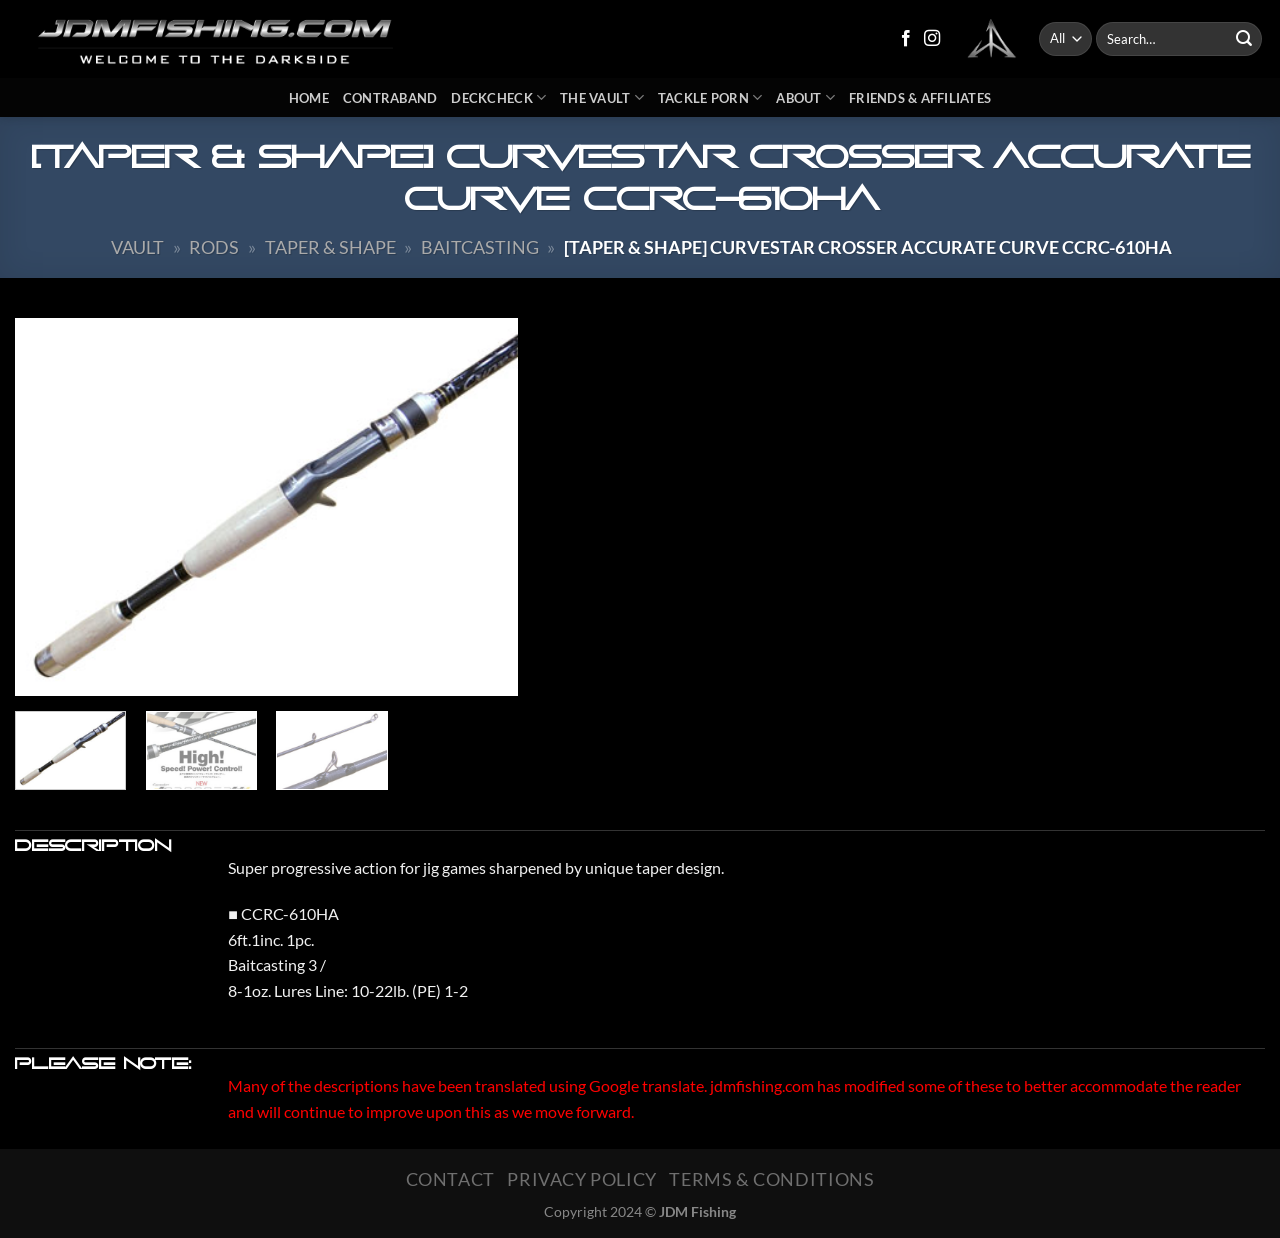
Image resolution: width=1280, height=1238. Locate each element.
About (805, 97)
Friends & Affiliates (920, 98)
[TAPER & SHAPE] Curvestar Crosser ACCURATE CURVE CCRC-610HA (868, 247)
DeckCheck (498, 97)
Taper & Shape (330, 247)
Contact (450, 1179)
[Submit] (1244, 39)
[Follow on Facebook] (906, 39)
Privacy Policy (582, 1179)
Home (309, 98)
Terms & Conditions (771, 1179)
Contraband (390, 98)
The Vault (602, 97)
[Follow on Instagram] (932, 39)
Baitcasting (480, 247)
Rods (214, 247)
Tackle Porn (710, 97)
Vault (137, 247)
